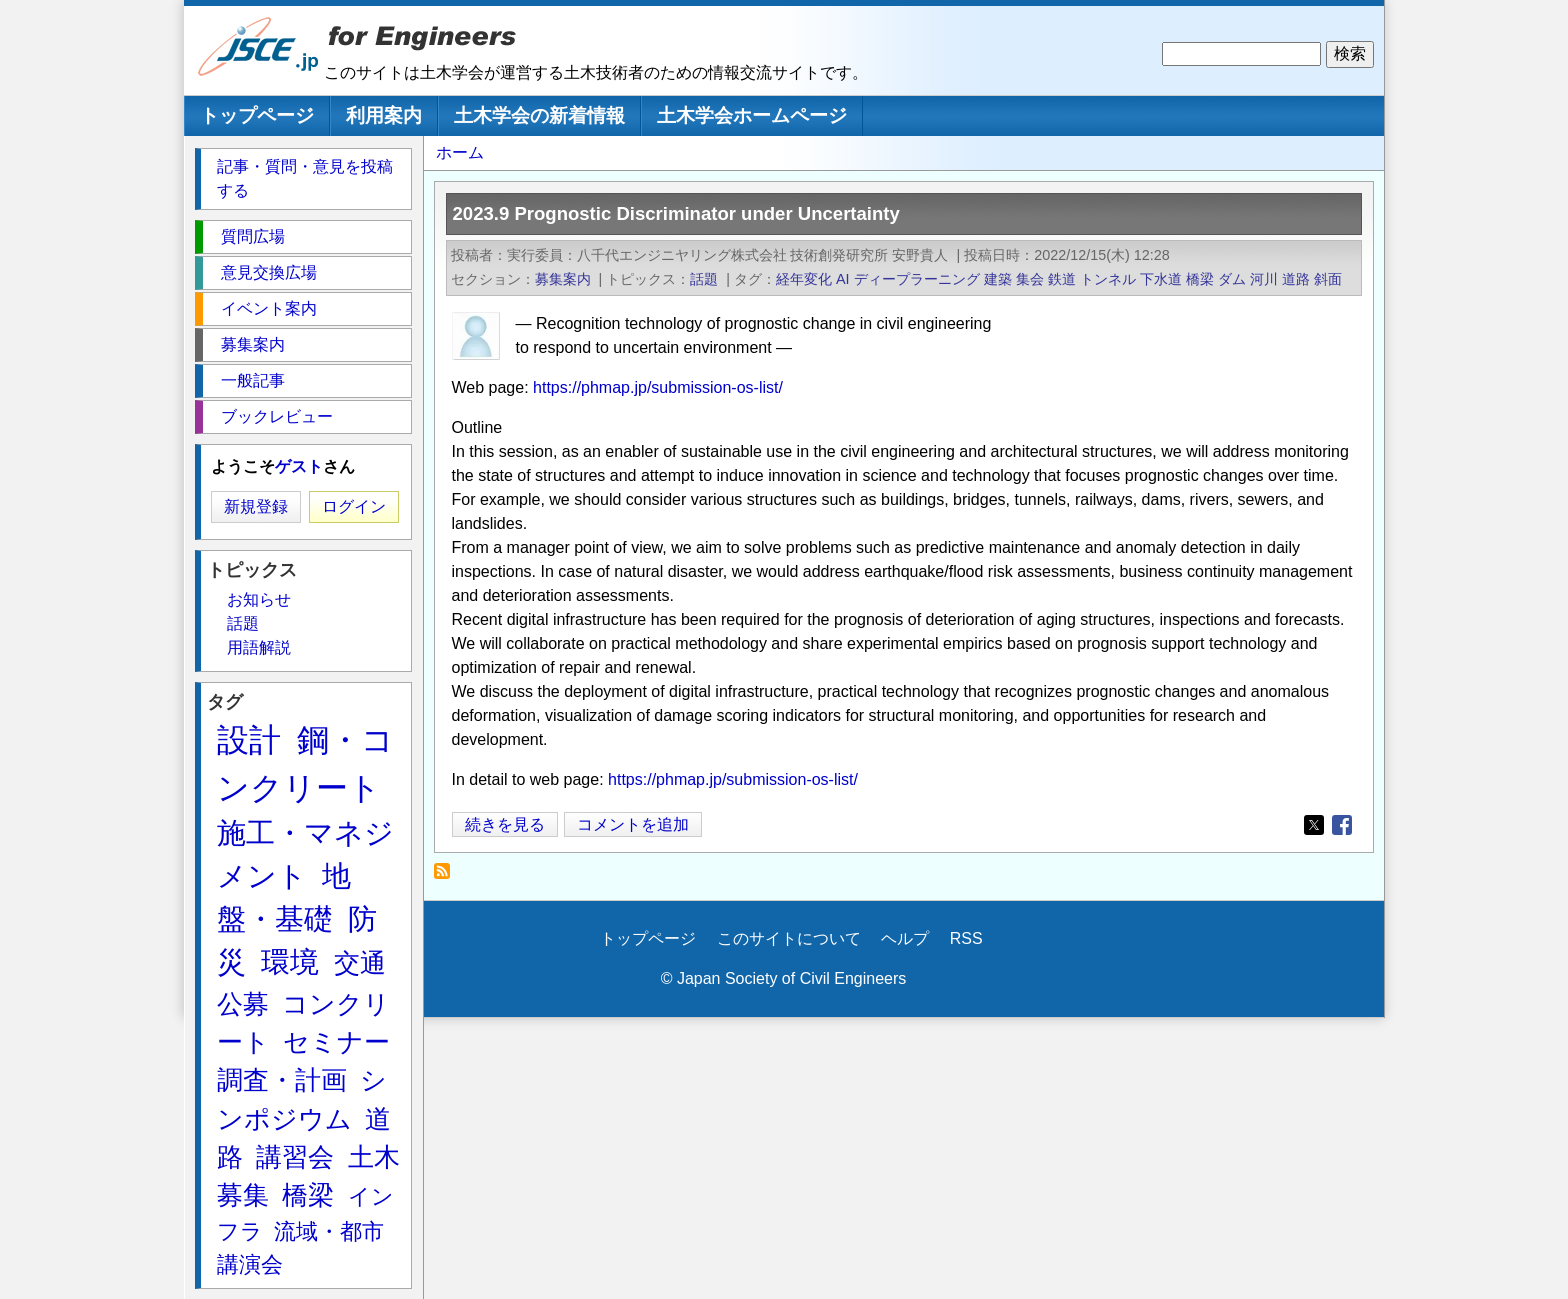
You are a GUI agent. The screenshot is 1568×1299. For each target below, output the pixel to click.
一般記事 (253, 380)
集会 (1030, 279)
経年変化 (804, 279)
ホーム (460, 152)
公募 (243, 1004)
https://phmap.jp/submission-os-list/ (658, 387)
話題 (704, 279)
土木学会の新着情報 (539, 115)
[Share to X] (1314, 825)
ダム (1232, 279)
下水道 (1161, 279)
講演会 (250, 1264)
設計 (249, 740)
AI (843, 279)
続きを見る (511, 824)
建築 (998, 279)
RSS (966, 938)
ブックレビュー (277, 416)
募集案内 (563, 279)
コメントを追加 (633, 824)
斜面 (1328, 279)
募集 (243, 1195)
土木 (374, 1157)
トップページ (257, 115)
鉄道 (1062, 279)
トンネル (1108, 279)
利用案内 (384, 115)
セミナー (336, 1042)
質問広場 (253, 236)
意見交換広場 (269, 272)
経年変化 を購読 (447, 876)
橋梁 (1200, 279)
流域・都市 (329, 1231)
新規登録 (256, 506)
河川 (1264, 279)
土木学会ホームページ (752, 115)
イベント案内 (269, 308)
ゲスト (299, 466)
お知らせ (259, 599)
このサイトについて (789, 938)
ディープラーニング (917, 279)
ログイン (354, 506)
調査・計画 (282, 1080)
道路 (1296, 279)
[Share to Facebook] (1342, 825)
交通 (360, 963)
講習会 (295, 1157)
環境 (290, 962)
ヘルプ (905, 938)
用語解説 (259, 647)
